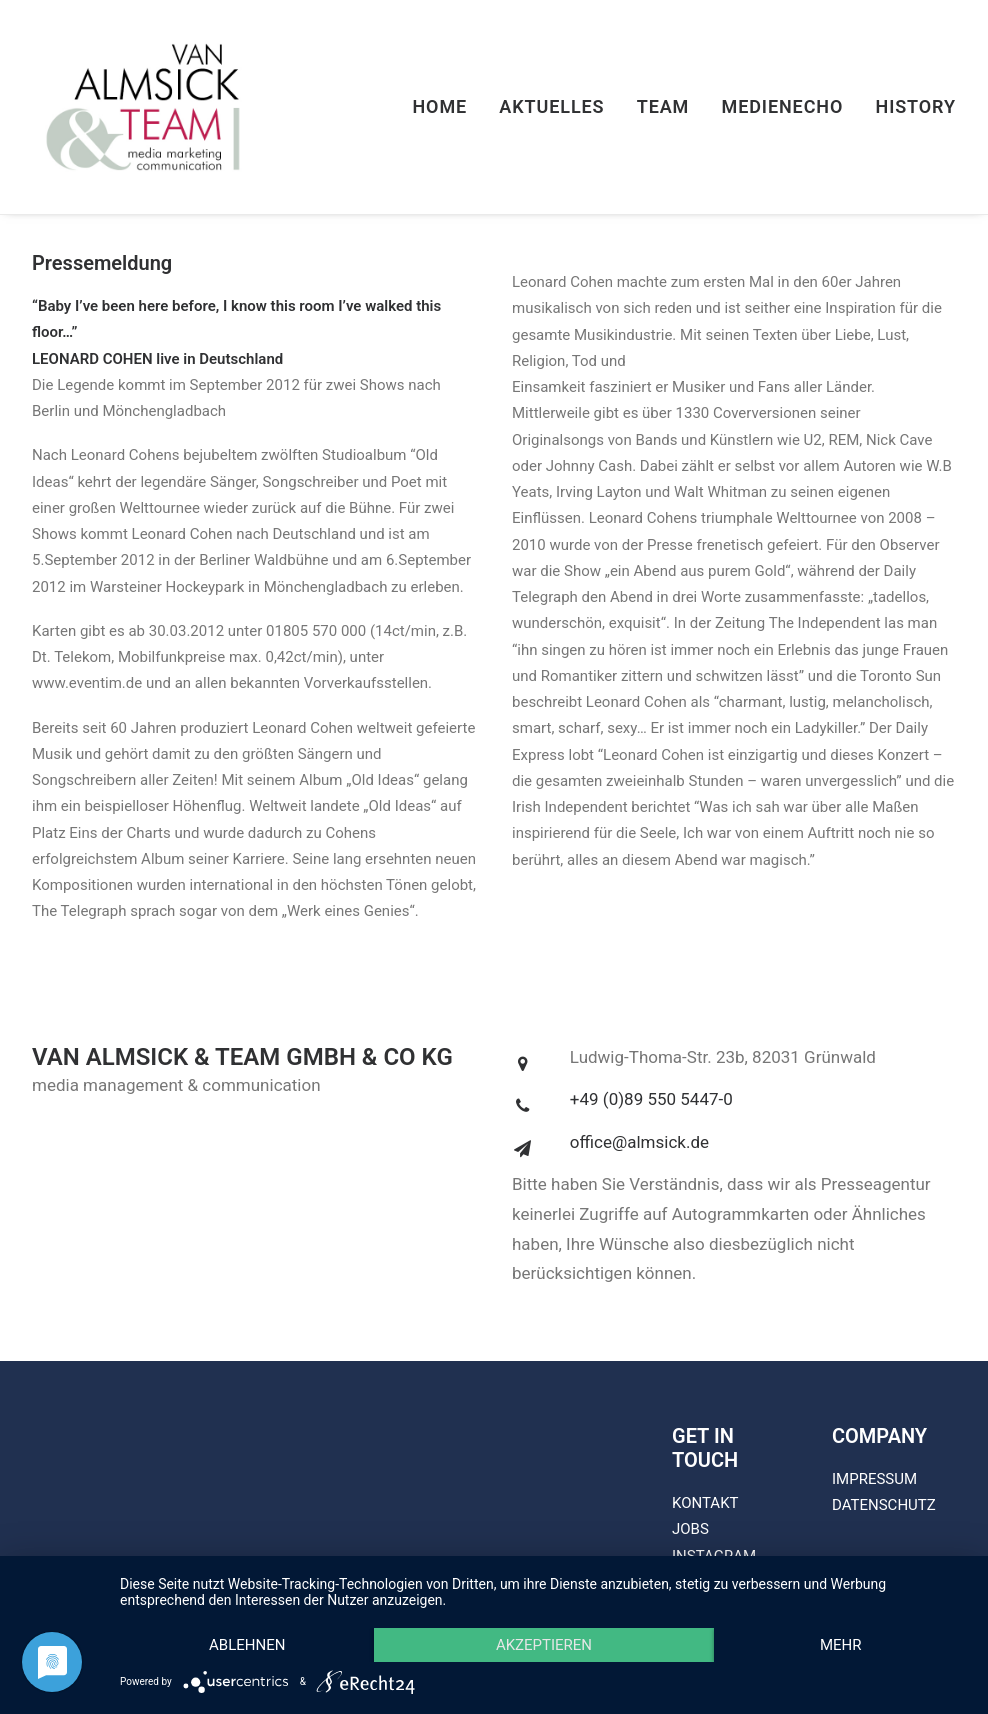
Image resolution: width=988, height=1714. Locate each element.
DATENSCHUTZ (884, 1505)
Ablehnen (247, 1645)
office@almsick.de (639, 1142)
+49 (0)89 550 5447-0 (651, 1099)
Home (439, 106)
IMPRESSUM (874, 1479)
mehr (841, 1645)
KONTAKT (705, 1503)
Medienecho (783, 106)
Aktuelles (551, 106)
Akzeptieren (544, 1645)
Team (663, 106)
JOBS (690, 1529)
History (915, 106)
